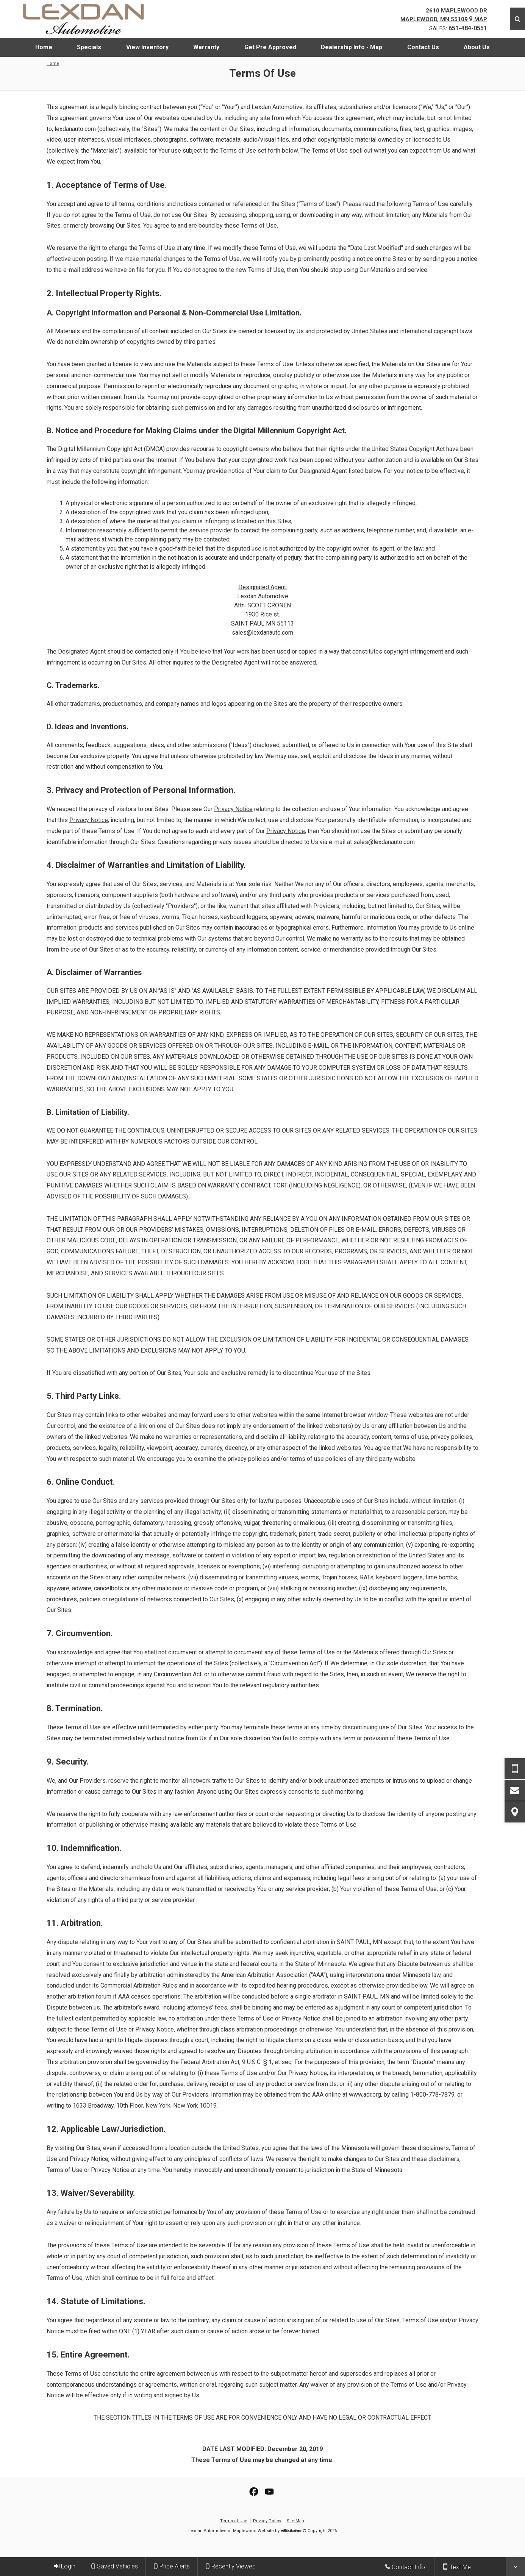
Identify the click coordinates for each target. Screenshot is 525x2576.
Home (53, 63)
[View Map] (515, 1811)
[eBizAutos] (291, 2531)
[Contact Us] (515, 1790)
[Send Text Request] (515, 1768)
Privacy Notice (233, 809)
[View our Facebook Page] (254, 2492)
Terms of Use (233, 2520)
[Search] (517, 19)
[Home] (89, 19)
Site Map (295, 2520)
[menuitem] (44, 47)
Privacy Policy (267, 2520)
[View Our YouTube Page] (269, 2492)
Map (478, 19)
